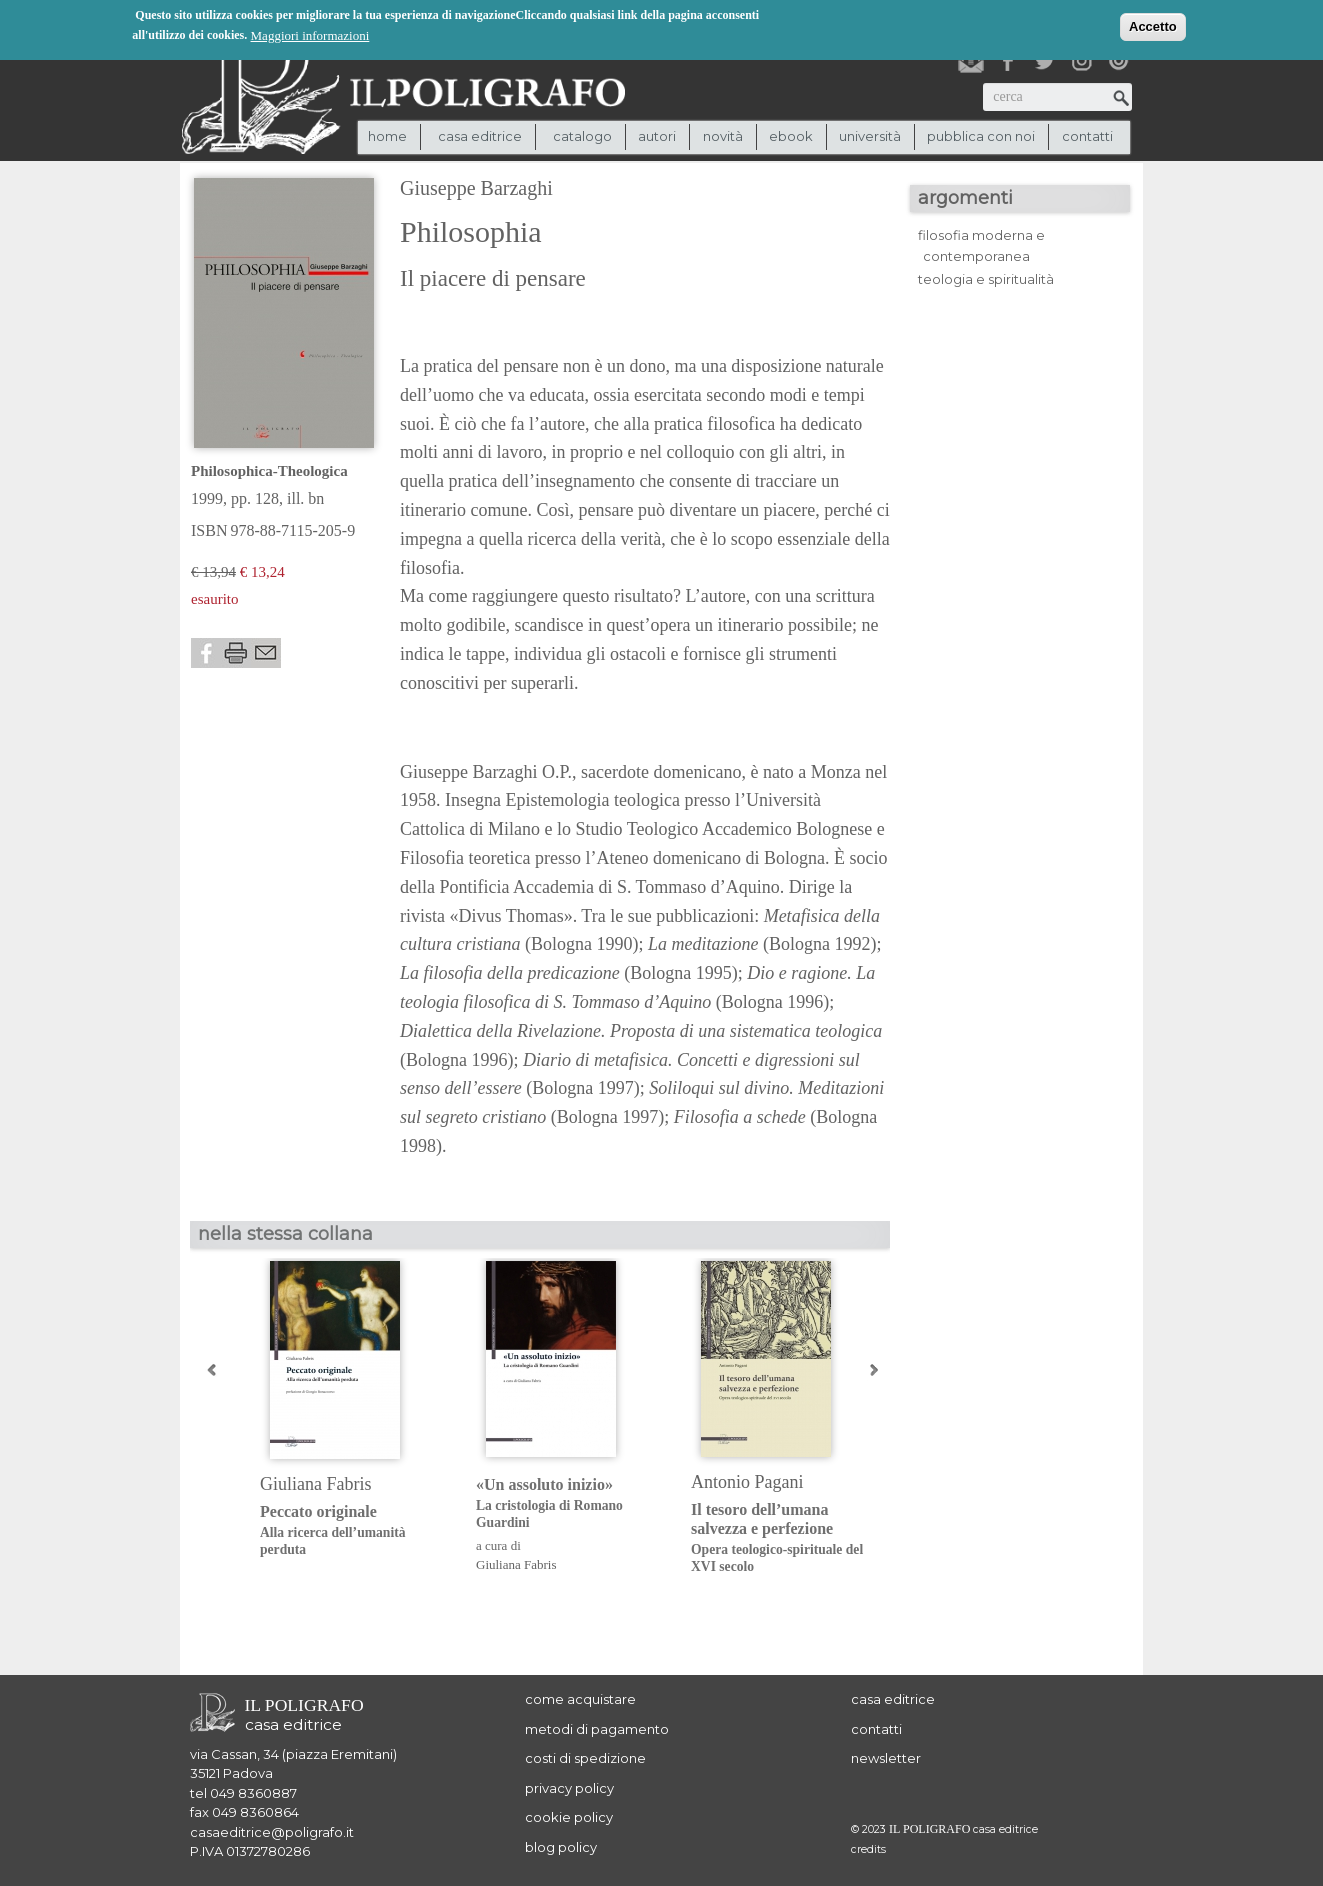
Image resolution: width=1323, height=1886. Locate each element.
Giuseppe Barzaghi (476, 188)
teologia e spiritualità (986, 279)
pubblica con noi (981, 136)
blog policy (561, 1847)
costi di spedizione (585, 1758)
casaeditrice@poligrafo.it (272, 1832)
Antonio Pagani (747, 1482)
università (870, 136)
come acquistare (580, 1699)
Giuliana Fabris (315, 1484)
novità (723, 136)
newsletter (886, 1758)
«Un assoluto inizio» (568, 1503)
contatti (1087, 136)
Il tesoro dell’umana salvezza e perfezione (783, 1538)
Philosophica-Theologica (269, 471)
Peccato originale (352, 1530)
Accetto (1153, 25)
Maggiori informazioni (310, 34)
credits (868, 1849)
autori (657, 136)
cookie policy (569, 1817)
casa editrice (893, 1699)
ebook (791, 136)
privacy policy (569, 1788)
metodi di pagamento (597, 1729)
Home (387, 136)
